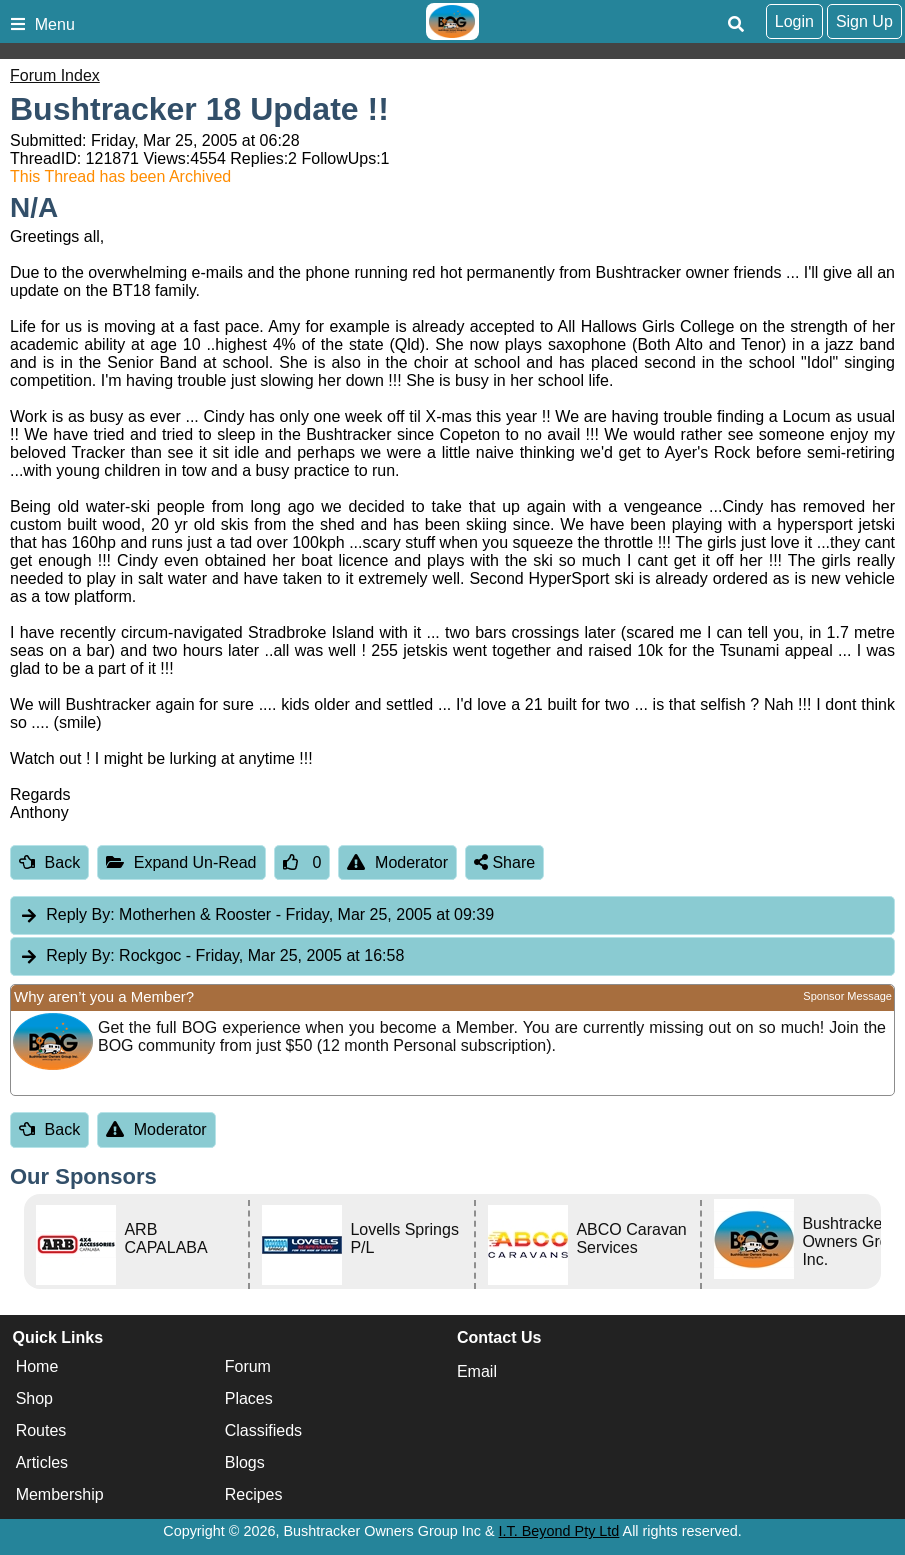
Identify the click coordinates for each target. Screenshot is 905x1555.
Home (37, 1366)
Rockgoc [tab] (211, 956)
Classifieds (263, 1430)
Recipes (254, 1494)
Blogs (245, 1462)
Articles (42, 1462)
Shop (34, 1398)
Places (249, 1398)
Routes (41, 1430)
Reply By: (80, 914)
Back (49, 862)
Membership (60, 1494)
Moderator (397, 862)
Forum (248, 1366)
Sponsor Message (847, 996)
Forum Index (55, 75)
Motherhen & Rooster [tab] (256, 915)
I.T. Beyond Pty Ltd (559, 1531)
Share (504, 862)
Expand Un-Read (181, 862)
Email (477, 1371)
